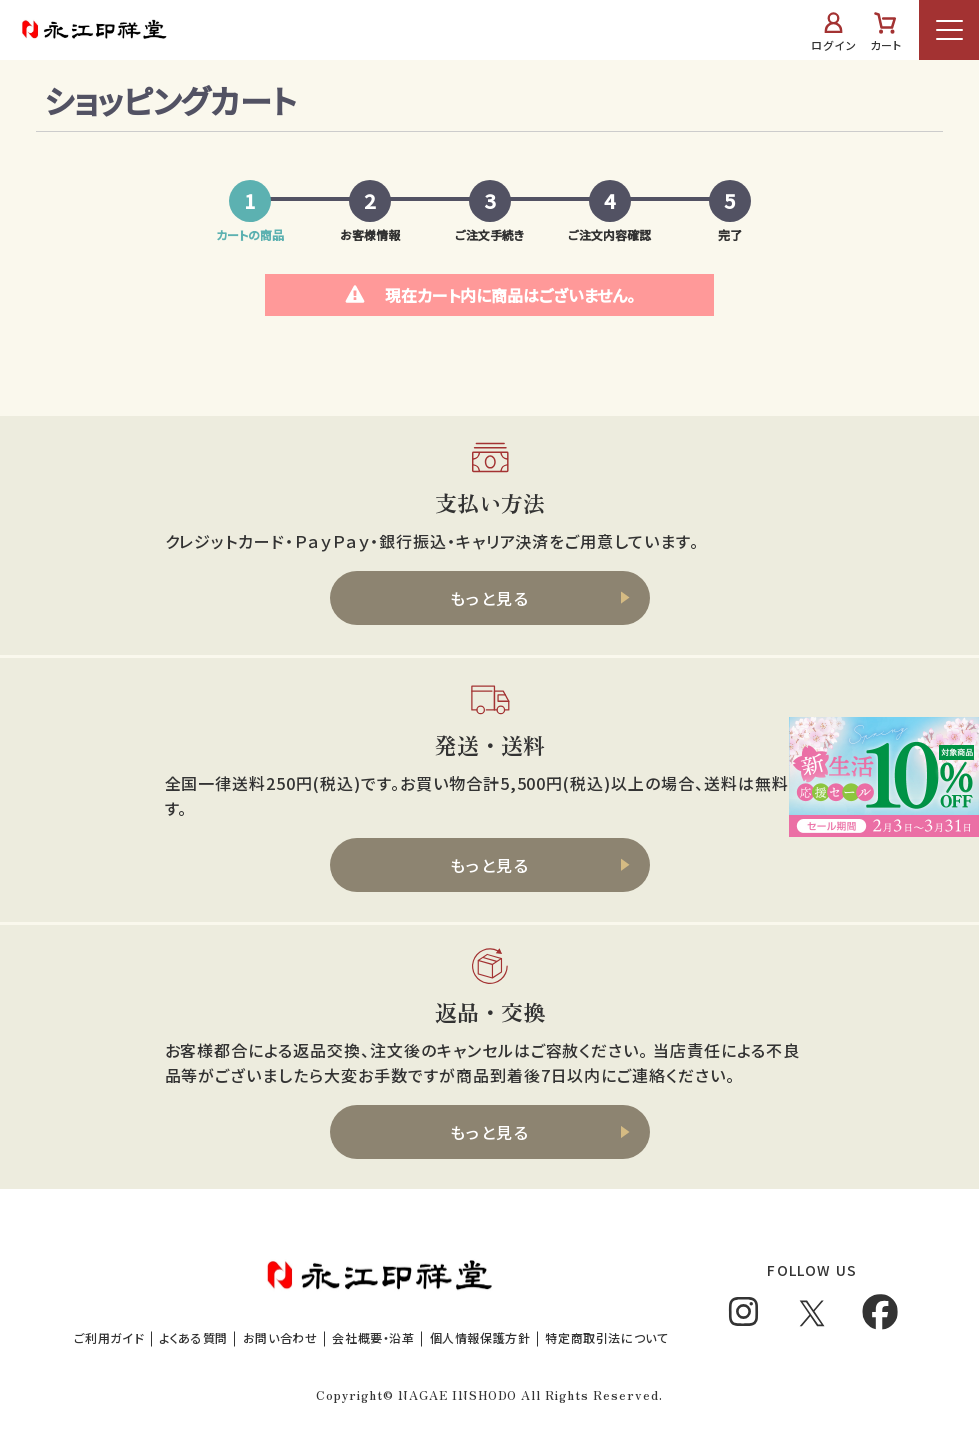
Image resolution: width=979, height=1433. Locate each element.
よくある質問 (193, 1337)
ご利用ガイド (109, 1337)
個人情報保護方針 (480, 1337)
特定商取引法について (606, 1337)
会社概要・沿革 (373, 1337)
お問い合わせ (280, 1337)
